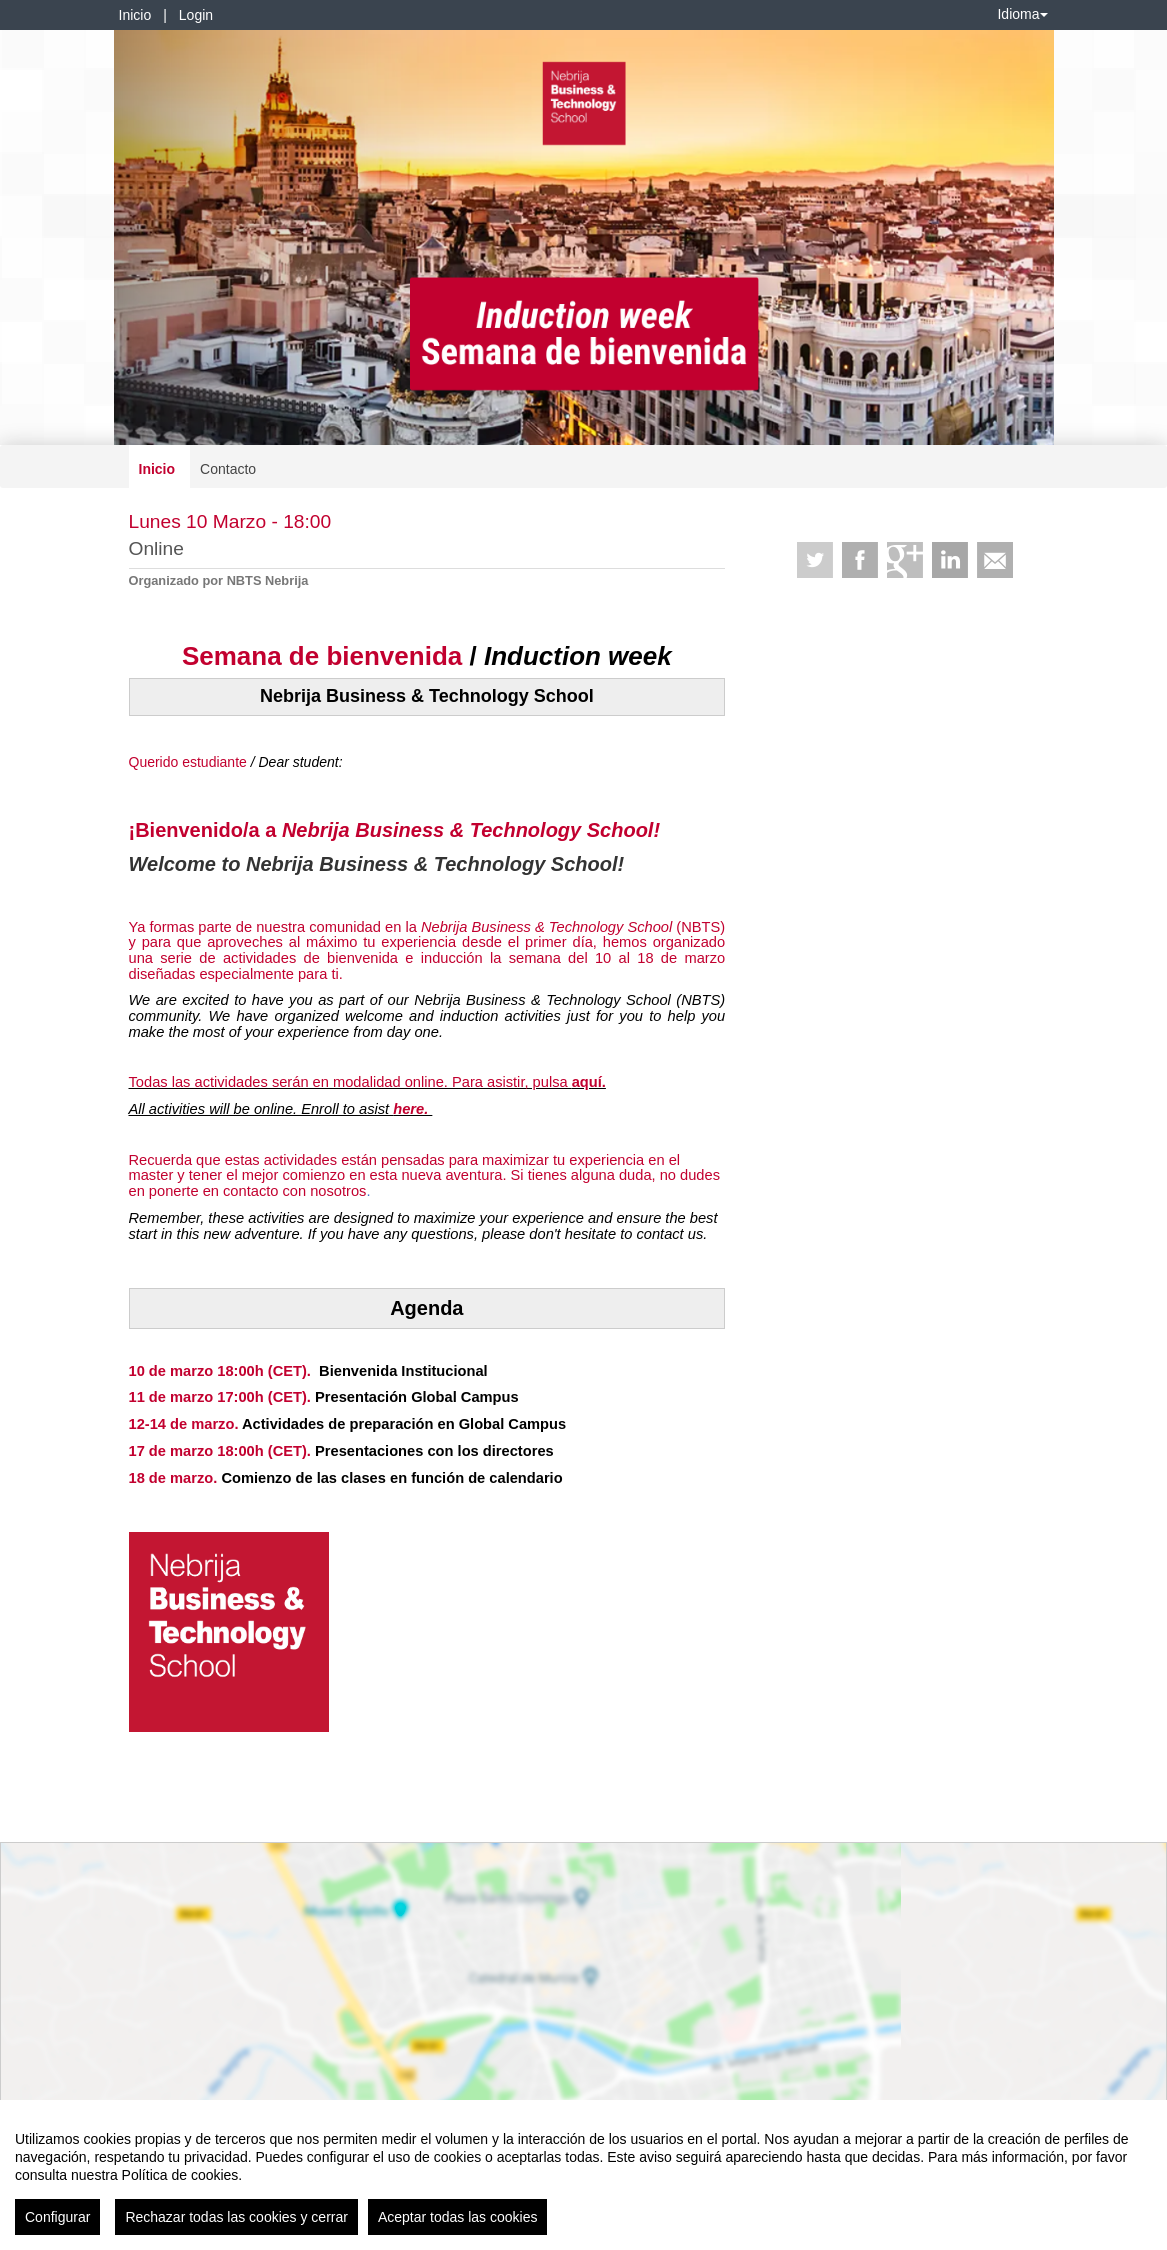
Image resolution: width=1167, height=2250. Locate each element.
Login (196, 15)
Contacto (228, 469)
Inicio (135, 15)
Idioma (1022, 14)
